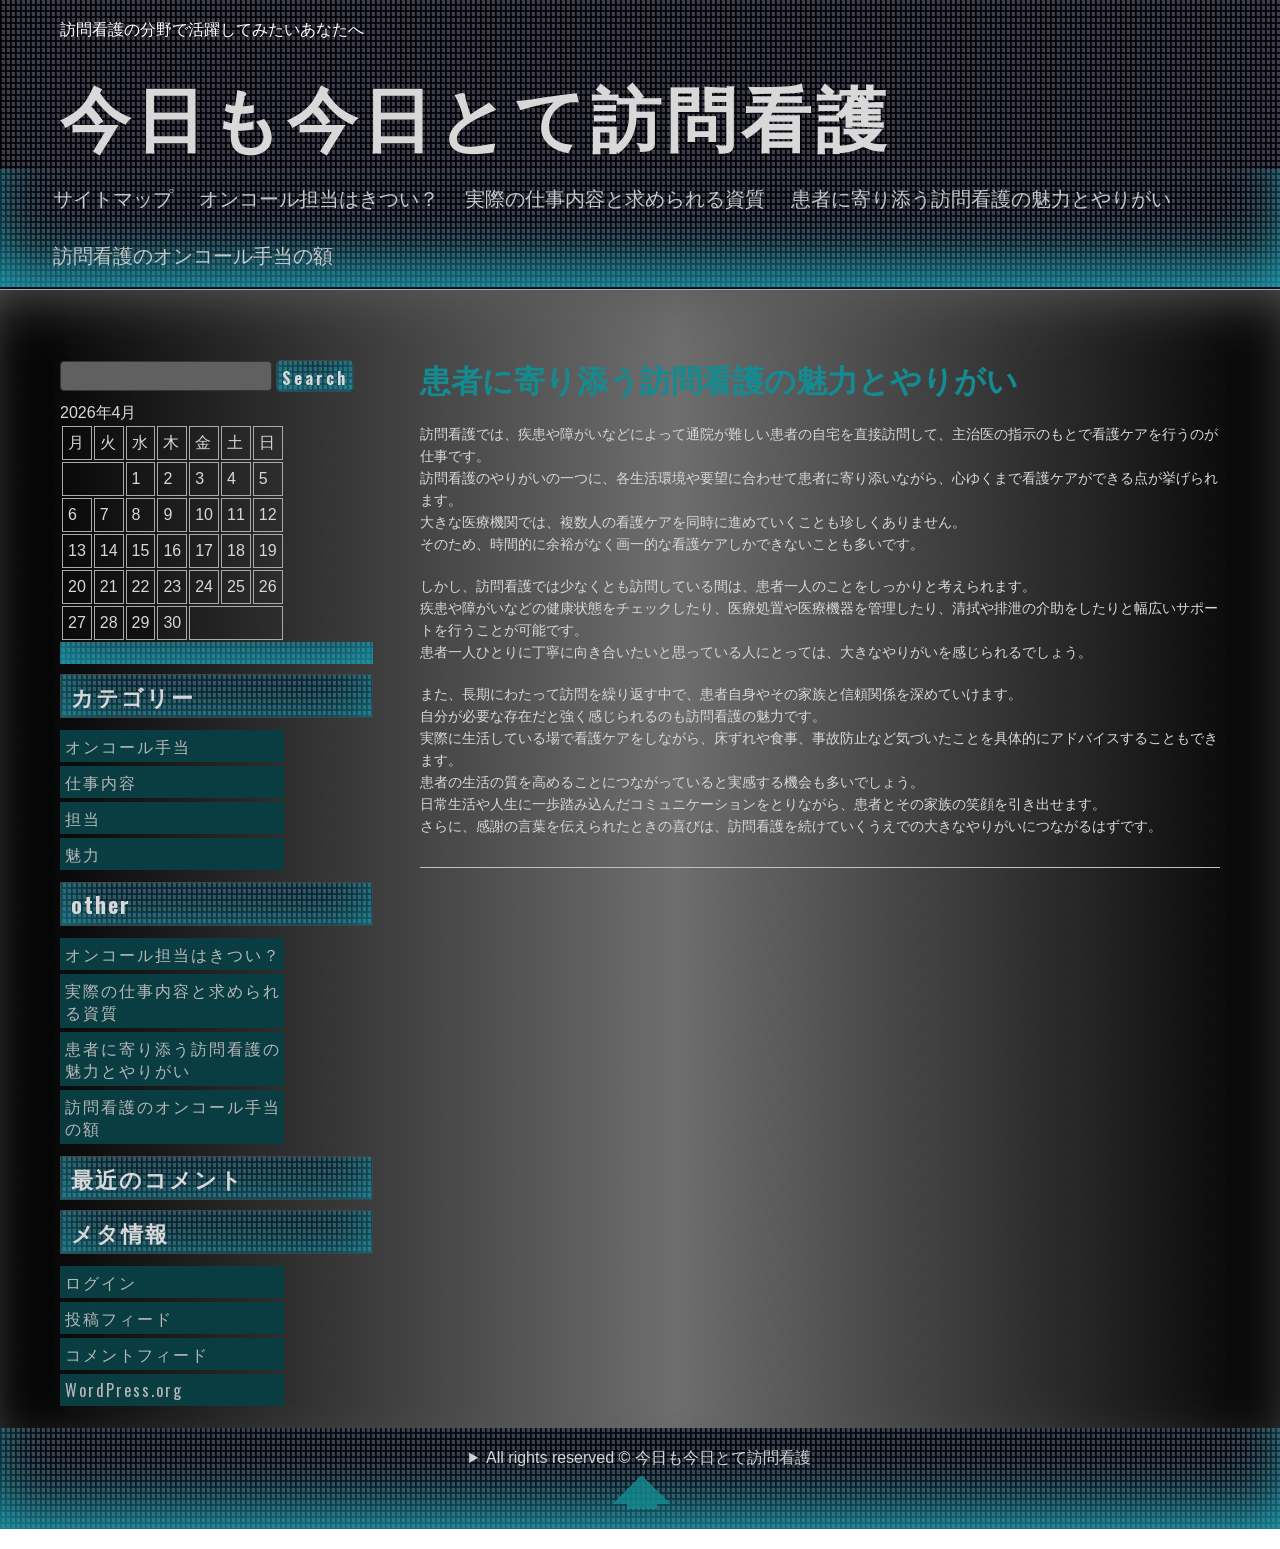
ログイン (101, 1282)
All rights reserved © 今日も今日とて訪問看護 (648, 1479)
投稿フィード (119, 1318)
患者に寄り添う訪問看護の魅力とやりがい (981, 197)
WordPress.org (124, 1390)
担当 (83, 818)
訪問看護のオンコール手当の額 (193, 254)
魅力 (83, 854)
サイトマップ (113, 197)
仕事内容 (101, 782)
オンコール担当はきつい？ (319, 197)
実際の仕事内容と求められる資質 (615, 197)
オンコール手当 (128, 746)
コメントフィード (137, 1354)
